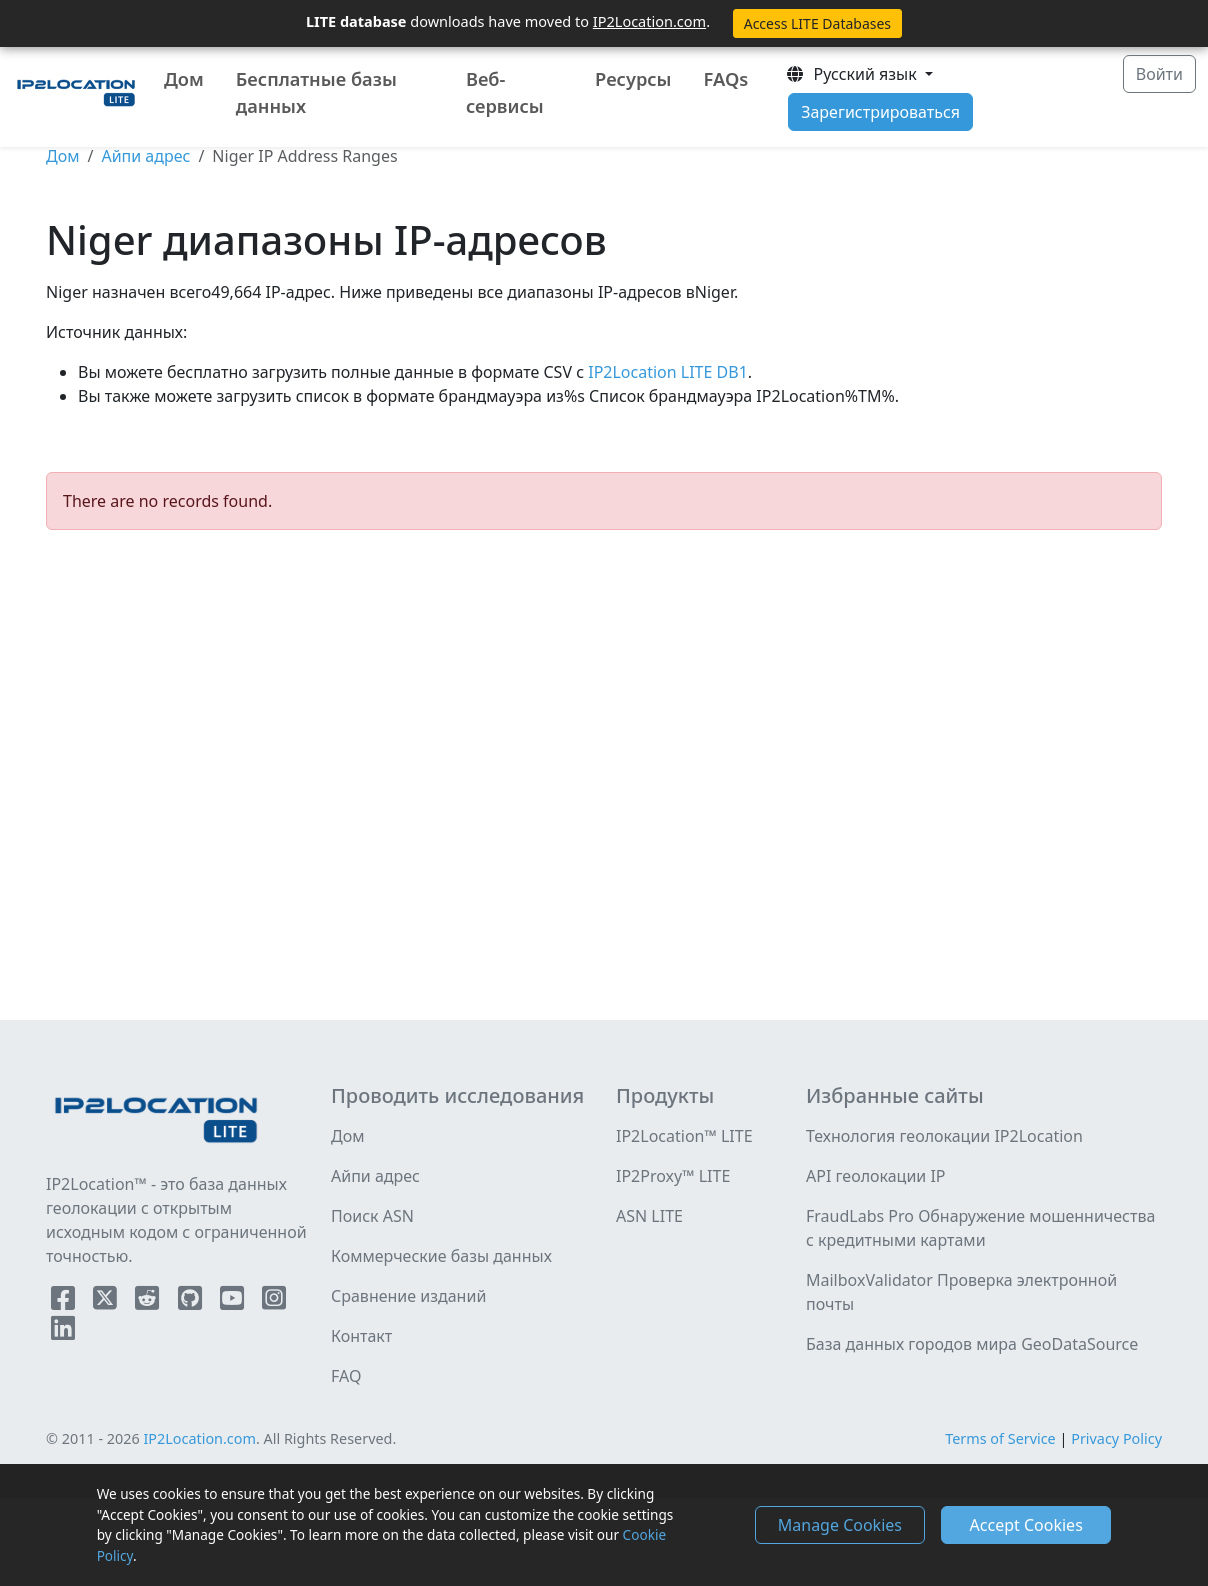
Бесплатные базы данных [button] (316, 92)
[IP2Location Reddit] (149, 1302)
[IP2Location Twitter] (107, 1302)
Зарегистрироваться (880, 112)
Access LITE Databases (817, 23)
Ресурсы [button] (633, 79)
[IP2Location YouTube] (234, 1302)
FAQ (346, 1376)
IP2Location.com (649, 21)
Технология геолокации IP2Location (944, 1136)
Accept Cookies (1026, 1525)
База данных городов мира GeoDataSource (972, 1344)
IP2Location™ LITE (684, 1136)
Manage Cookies (840, 1525)
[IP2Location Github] (192, 1302)
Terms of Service (1000, 1438)
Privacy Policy (1116, 1438)
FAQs (726, 79)
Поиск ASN (372, 1216)
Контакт (361, 1336)
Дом (184, 79)
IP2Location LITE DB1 (666, 372)
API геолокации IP (876, 1176)
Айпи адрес (145, 156)
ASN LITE (649, 1216)
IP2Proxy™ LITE (673, 1176)
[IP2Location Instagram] (274, 1302)
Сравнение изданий (408, 1296)
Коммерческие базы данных (441, 1256)
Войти (1159, 74)
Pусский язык (853, 74)
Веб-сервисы (505, 92)
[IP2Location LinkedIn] (63, 1332)
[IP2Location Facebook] (65, 1302)
